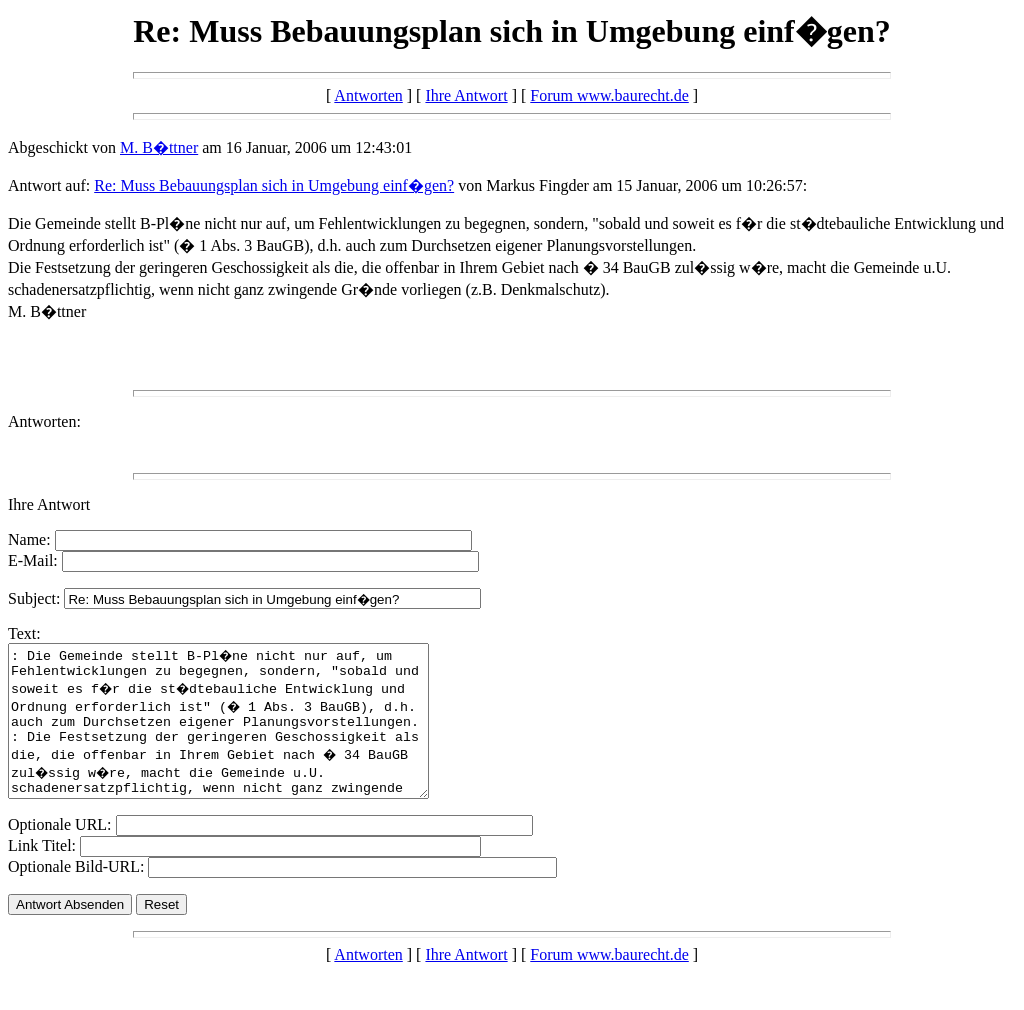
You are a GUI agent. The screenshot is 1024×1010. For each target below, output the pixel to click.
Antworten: (44, 421)
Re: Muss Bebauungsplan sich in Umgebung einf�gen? (274, 185)
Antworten (368, 95)
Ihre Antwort (466, 95)
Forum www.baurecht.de (609, 95)
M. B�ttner (159, 147)
